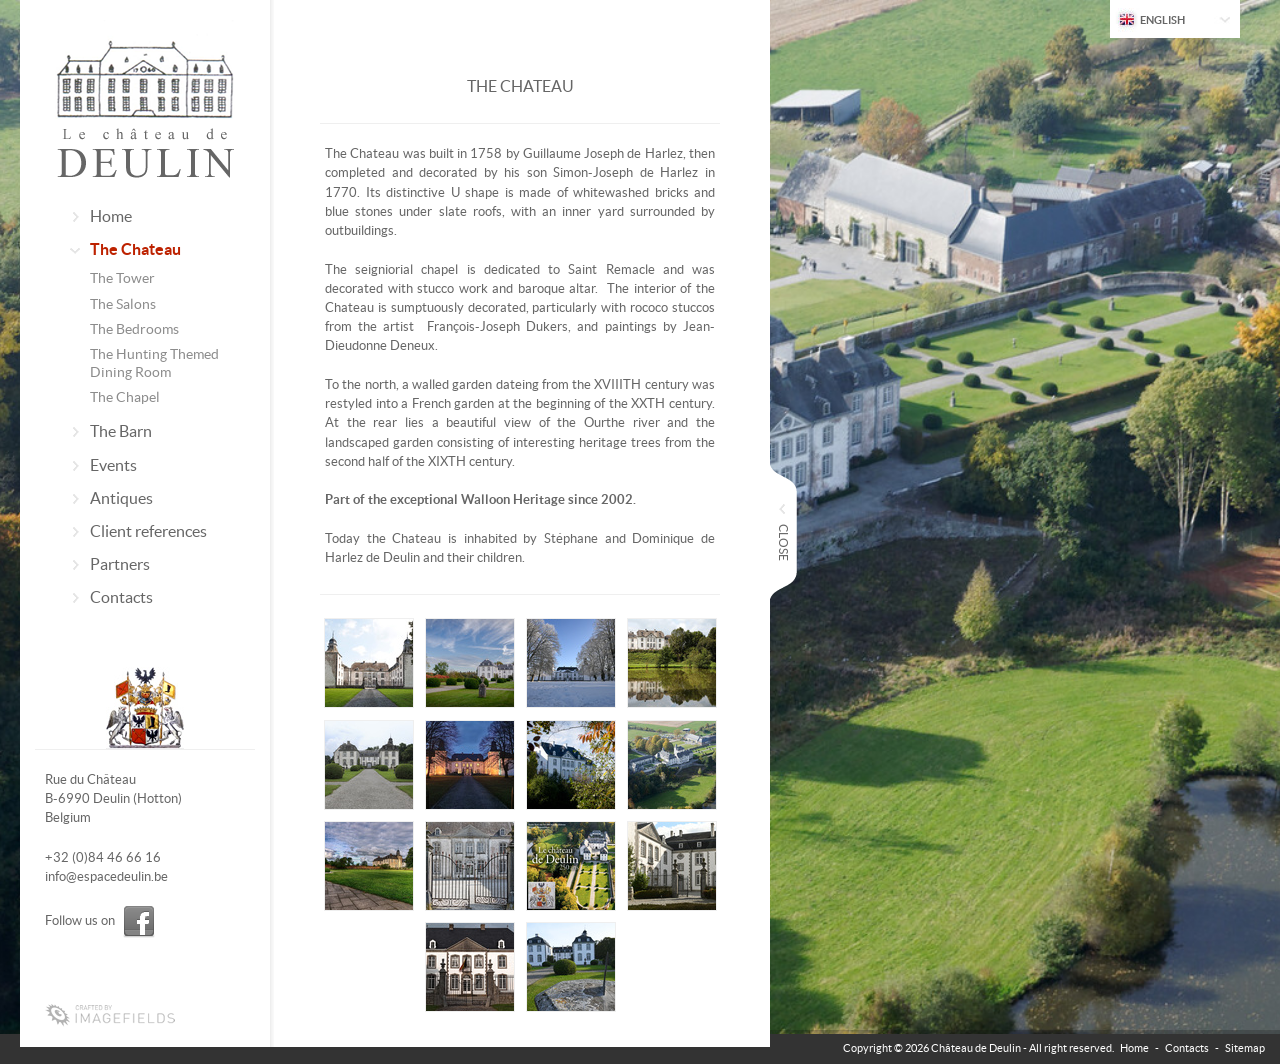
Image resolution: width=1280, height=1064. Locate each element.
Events (113, 465)
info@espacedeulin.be (106, 876)
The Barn (121, 431)
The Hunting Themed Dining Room (154, 363)
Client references (148, 531)
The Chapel (125, 397)
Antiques (121, 498)
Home (111, 216)
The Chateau (135, 249)
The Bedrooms (134, 329)
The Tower (122, 278)
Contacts (121, 597)
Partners (120, 564)
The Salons (123, 304)
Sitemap (1245, 1048)
